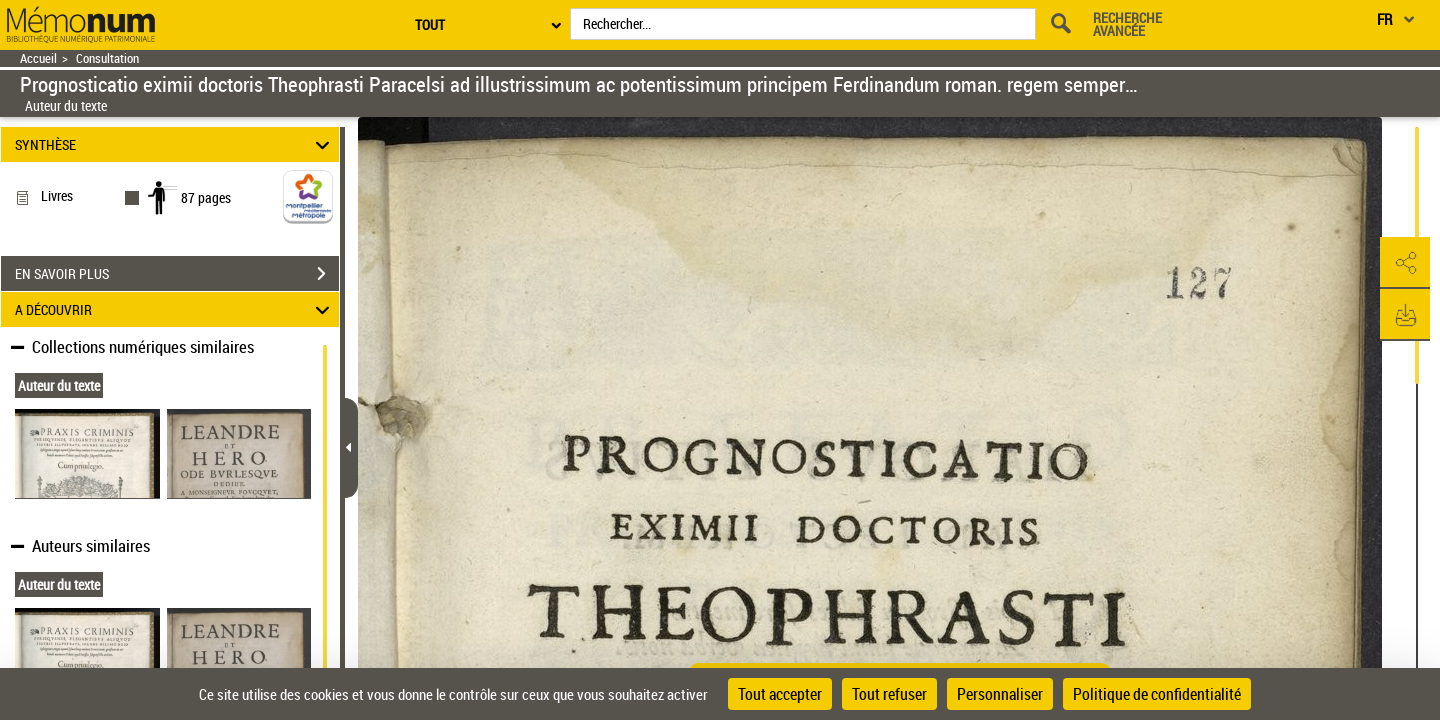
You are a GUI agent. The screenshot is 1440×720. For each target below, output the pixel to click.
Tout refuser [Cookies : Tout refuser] (889, 694)
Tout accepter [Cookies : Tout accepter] (780, 694)
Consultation (107, 58)
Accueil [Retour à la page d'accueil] (38, 58)
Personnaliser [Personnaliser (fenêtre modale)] (1000, 694)
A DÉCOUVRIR (175, 309)
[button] (1405, 263)
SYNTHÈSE (175, 144)
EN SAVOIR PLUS (177, 274)
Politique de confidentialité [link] (1157, 694)
